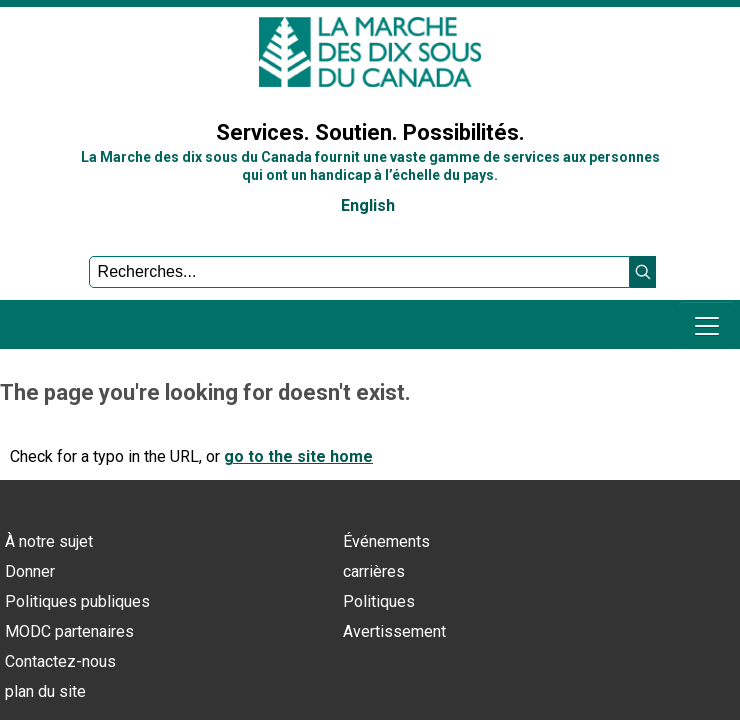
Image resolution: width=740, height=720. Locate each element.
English (368, 205)
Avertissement (394, 631)
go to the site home (298, 456)
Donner (30, 571)
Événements (386, 541)
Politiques (379, 601)
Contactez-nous (60, 661)
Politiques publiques (77, 601)
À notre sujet (49, 541)
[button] (643, 272)
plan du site (45, 691)
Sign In (35, 83)
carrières (374, 571)
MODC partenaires (69, 631)
